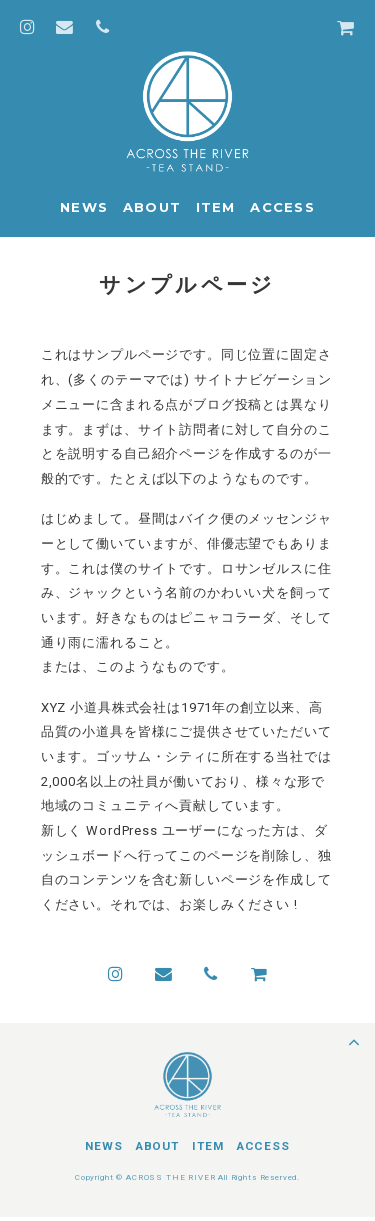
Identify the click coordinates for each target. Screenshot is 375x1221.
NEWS (84, 207)
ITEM (216, 207)
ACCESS (282, 207)
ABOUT (152, 207)
